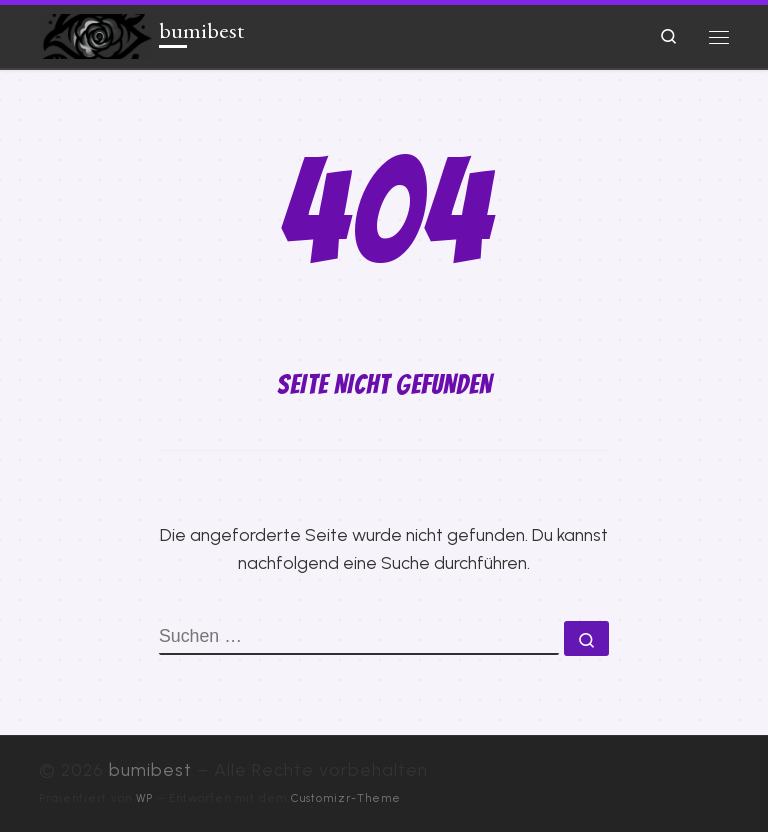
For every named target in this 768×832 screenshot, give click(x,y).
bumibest (150, 769)
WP (144, 798)
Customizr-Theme (346, 798)
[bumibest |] (95, 33)
